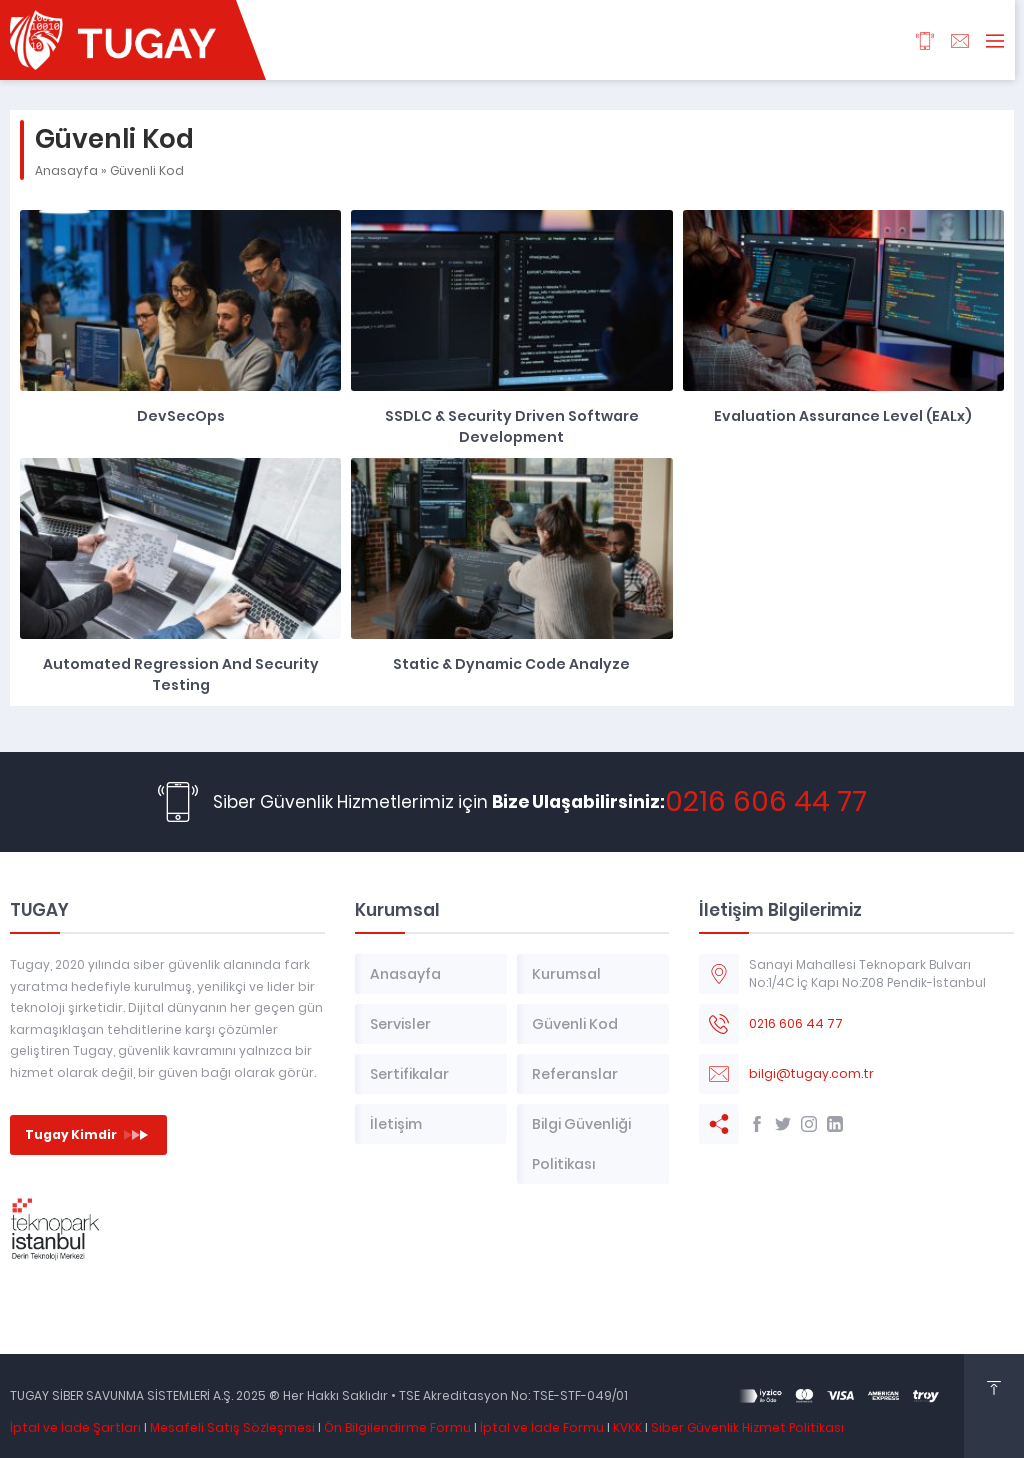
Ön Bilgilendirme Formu (397, 1427)
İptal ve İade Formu (542, 1427)
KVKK (627, 1427)
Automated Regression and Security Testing (181, 674)
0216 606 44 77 (766, 801)
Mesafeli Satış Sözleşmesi (232, 1427)
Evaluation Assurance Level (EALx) (843, 416)
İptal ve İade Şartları (75, 1427)
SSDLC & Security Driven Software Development (512, 426)
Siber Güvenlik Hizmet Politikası (747, 1427)
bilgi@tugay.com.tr (811, 1073)
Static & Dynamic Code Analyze (511, 664)
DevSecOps (181, 416)
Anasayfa (66, 170)
